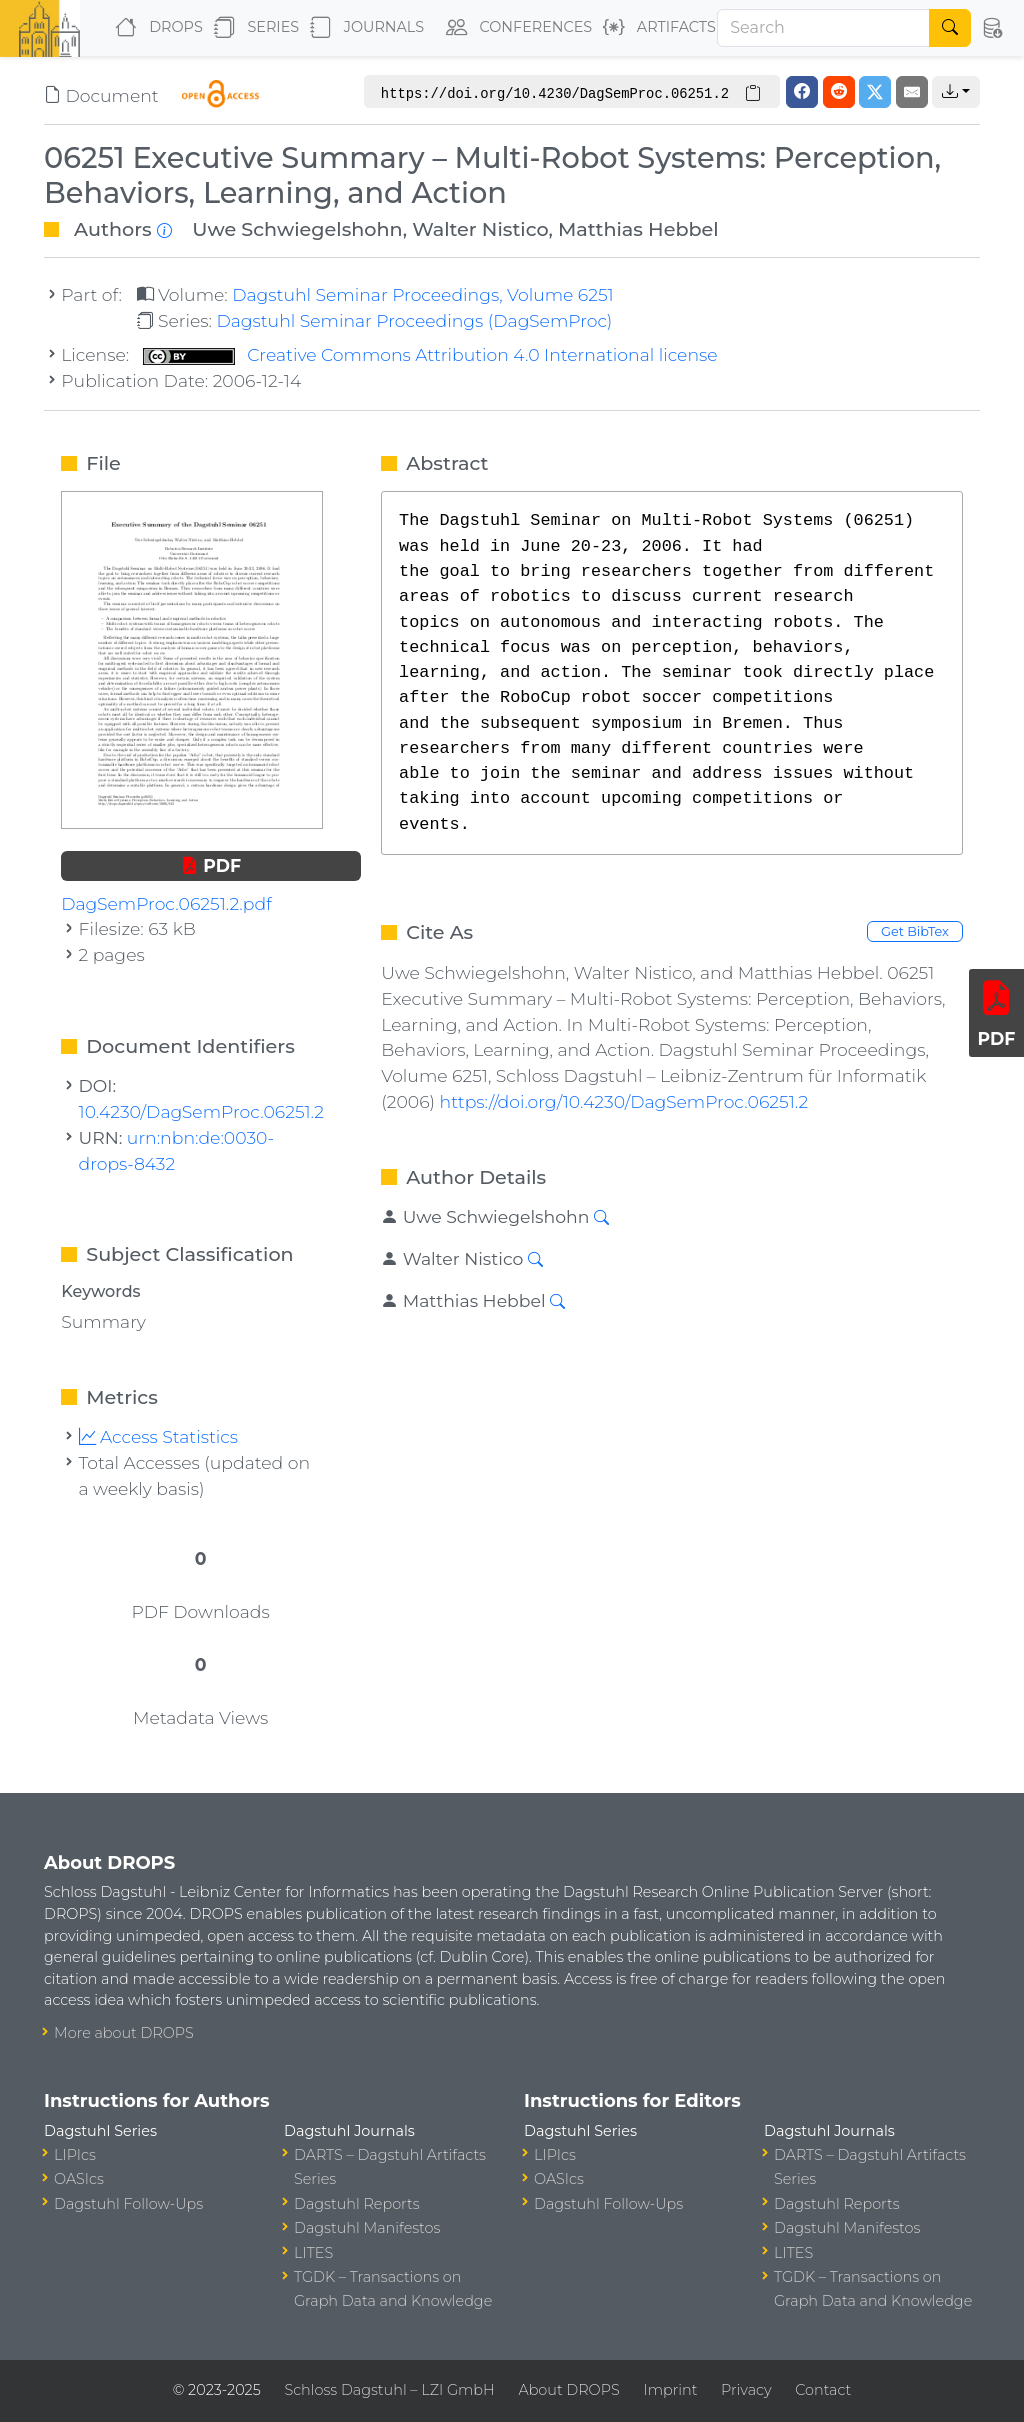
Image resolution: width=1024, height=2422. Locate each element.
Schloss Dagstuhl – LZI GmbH (389, 2390)
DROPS (154, 28)
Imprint (670, 2390)
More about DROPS (124, 2033)
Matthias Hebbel (638, 229)
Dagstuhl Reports (357, 2204)
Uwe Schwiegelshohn (297, 229)
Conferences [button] (515, 28)
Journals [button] (363, 28)
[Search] (823, 28)
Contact (823, 2390)
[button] (991, 28)
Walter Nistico (480, 229)
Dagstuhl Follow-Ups (128, 2204)
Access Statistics (159, 1436)
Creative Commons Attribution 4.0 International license (430, 354)
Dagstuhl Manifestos (367, 2228)
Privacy (746, 2390)
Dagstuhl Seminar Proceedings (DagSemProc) (414, 320)
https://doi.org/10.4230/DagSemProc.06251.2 (624, 1101)
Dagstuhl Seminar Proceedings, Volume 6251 (423, 294)
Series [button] (252, 28)
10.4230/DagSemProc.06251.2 (201, 1111)
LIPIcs (75, 2155)
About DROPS (568, 2390)
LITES (313, 2253)
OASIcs (79, 2179)
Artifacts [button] (655, 28)
